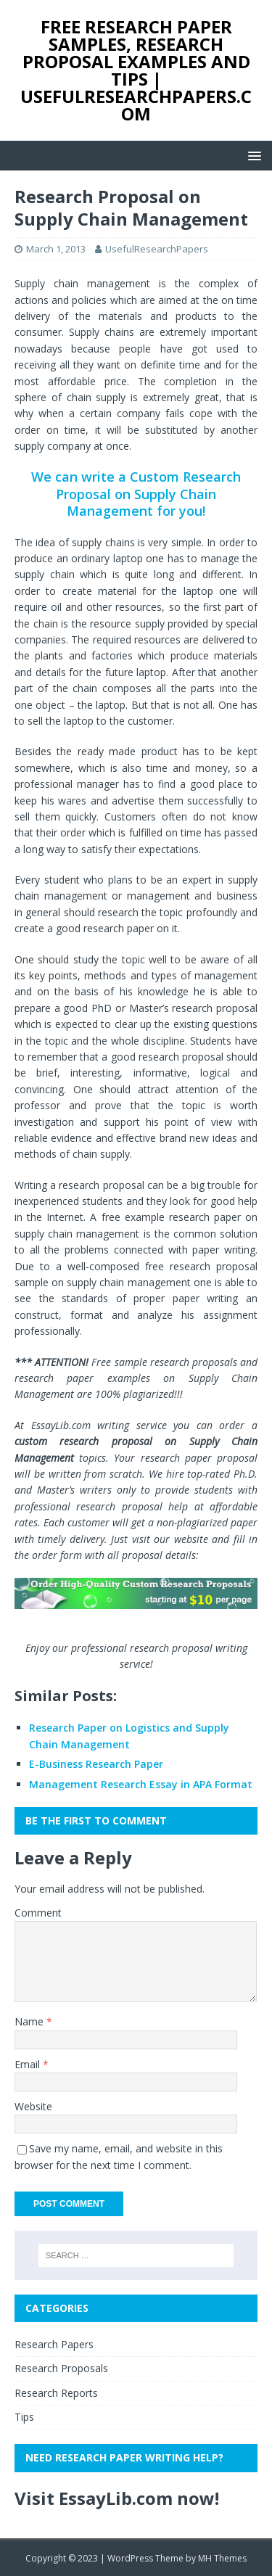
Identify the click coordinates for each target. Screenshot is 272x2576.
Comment (38, 1912)
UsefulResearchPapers (156, 248)
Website (33, 2106)
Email (29, 2064)
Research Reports (56, 2393)
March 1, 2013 (56, 248)
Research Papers (54, 2344)
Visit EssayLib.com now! (117, 2498)
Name (30, 2021)
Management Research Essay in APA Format (140, 1784)
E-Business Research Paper (96, 1764)
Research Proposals (61, 2368)
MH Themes (222, 2558)
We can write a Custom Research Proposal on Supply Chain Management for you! (136, 493)
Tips (24, 2417)
